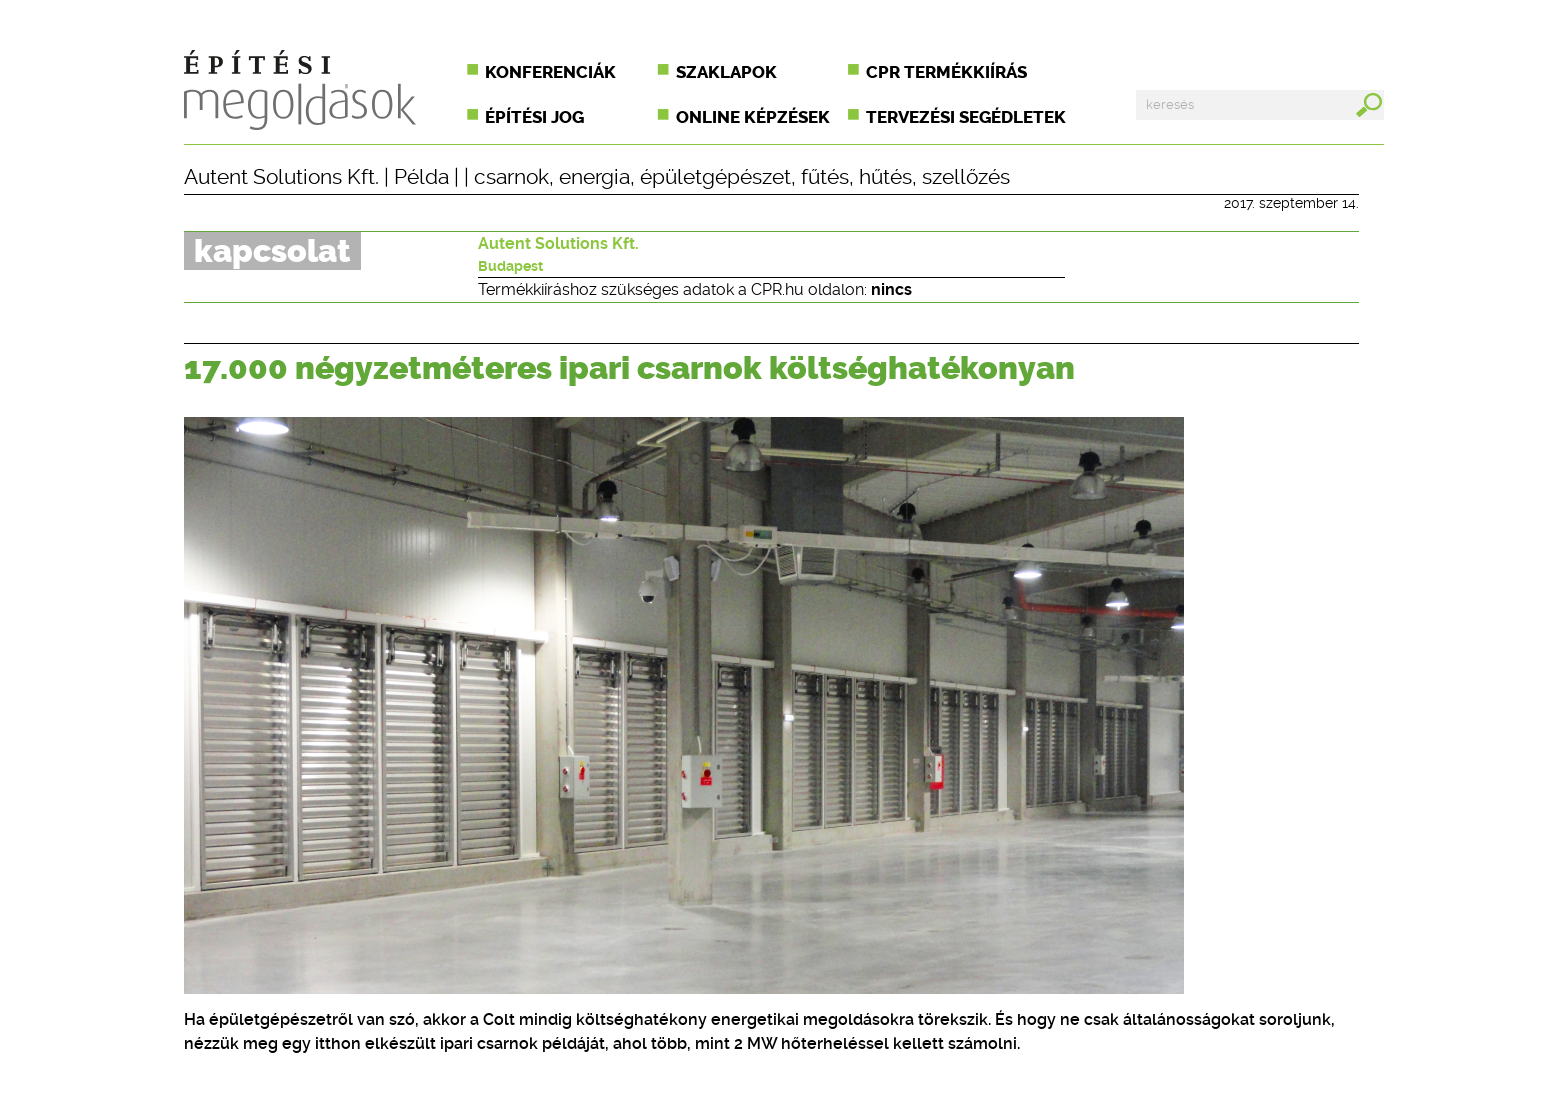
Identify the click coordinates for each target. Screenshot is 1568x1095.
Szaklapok (726, 72)
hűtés (885, 177)
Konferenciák (550, 72)
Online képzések (753, 117)
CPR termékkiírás (946, 72)
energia (594, 177)
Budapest (510, 266)
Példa (421, 177)
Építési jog (534, 117)
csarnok (511, 177)
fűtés (825, 177)
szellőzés (966, 177)
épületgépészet (715, 177)
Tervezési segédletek (966, 117)
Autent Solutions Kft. (281, 177)
